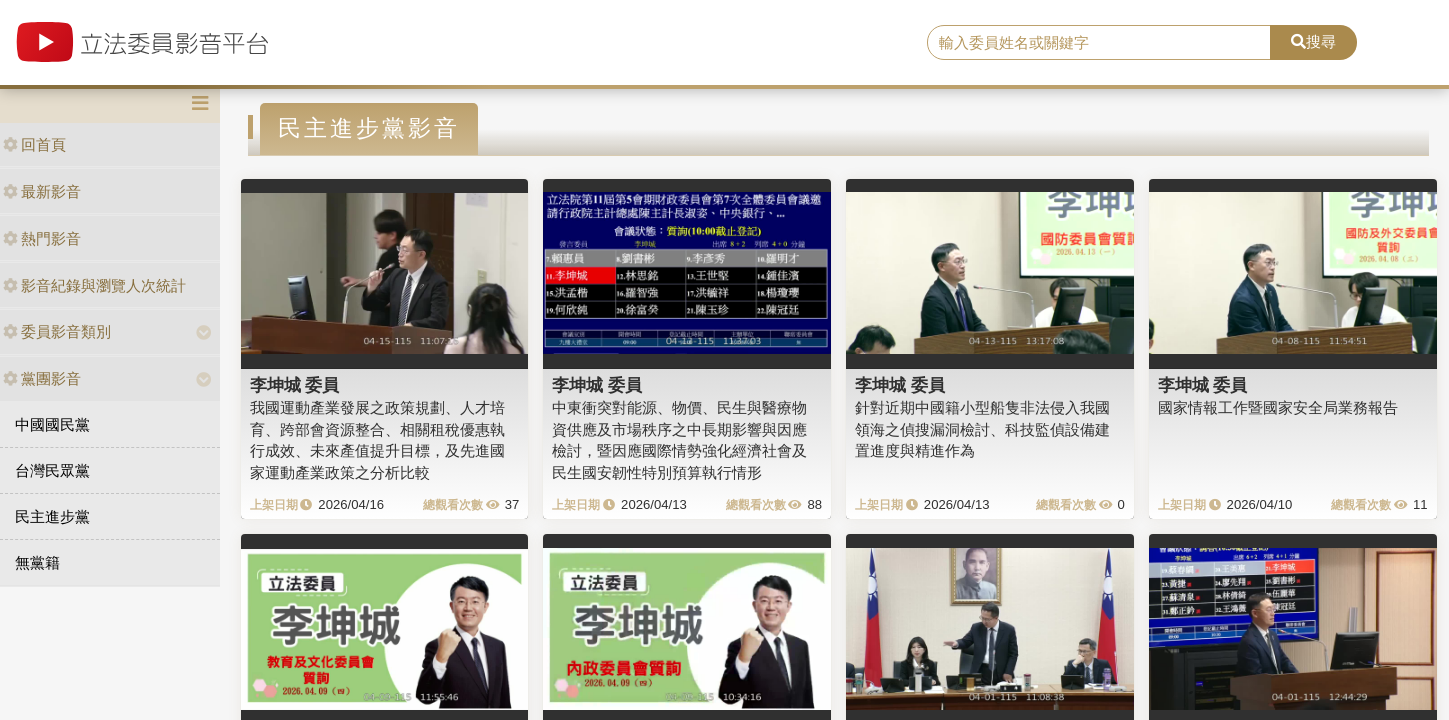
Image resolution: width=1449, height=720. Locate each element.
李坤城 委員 (295, 385)
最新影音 (42, 191)
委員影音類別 (57, 331)
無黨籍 (37, 562)
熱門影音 (42, 238)
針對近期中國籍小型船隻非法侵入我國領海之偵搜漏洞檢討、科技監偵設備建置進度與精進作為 (982, 429)
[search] (1099, 43)
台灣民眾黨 (52, 470)
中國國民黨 (52, 424)
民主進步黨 (52, 516)
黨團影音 (42, 378)
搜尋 (1313, 41)
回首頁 (34, 144)
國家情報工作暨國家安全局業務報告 (1278, 407)
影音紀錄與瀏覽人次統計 (94, 285)
